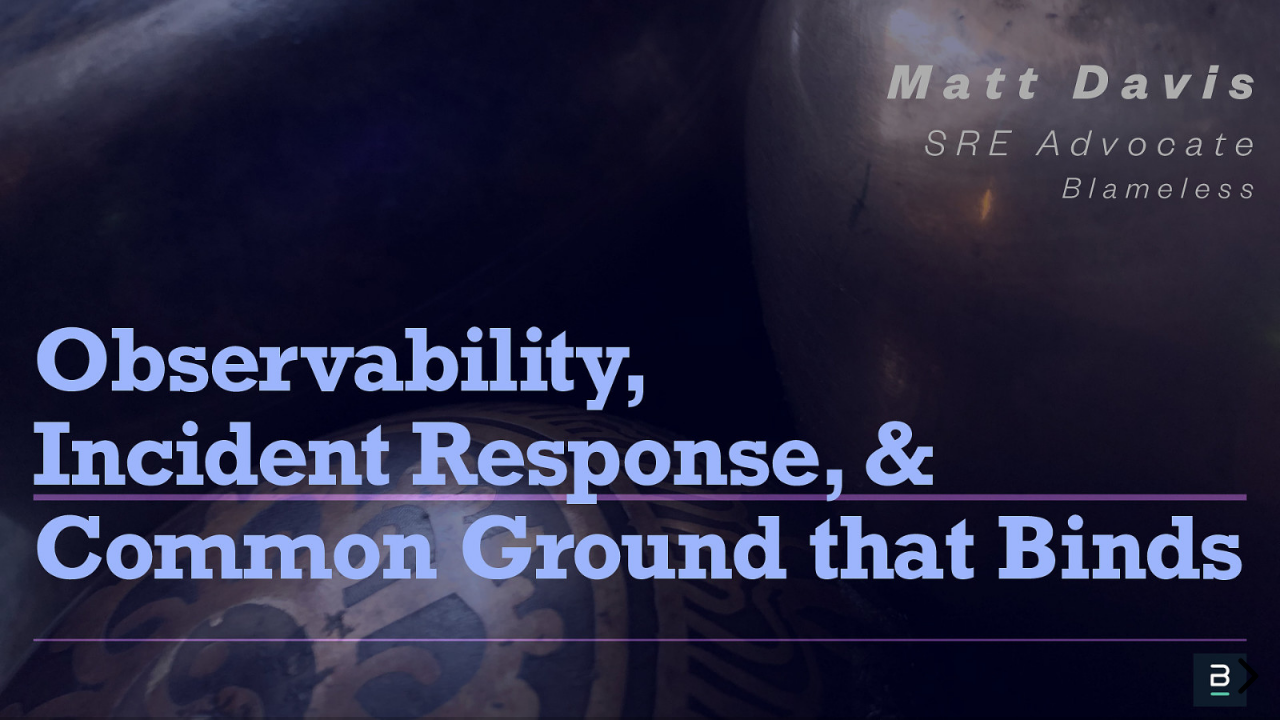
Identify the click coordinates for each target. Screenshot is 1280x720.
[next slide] (1245, 676)
